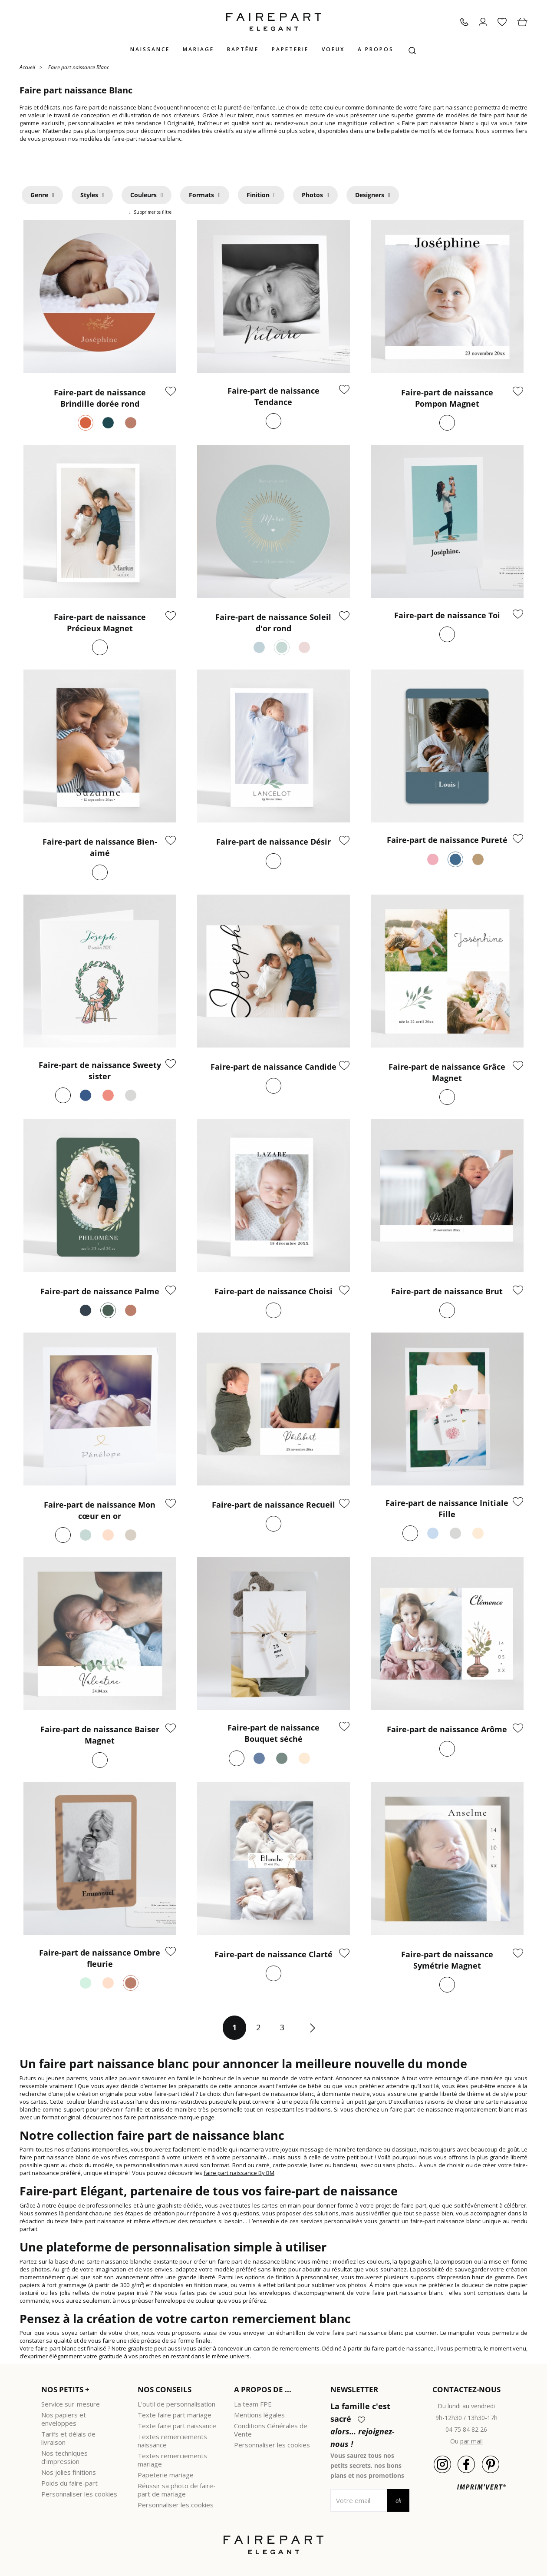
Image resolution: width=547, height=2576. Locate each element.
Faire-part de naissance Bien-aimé (100, 847)
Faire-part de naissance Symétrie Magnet (447, 1960)
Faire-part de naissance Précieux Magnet (100, 622)
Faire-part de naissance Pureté (447, 840)
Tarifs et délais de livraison (68, 2438)
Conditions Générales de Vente (270, 2429)
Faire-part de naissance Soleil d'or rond (273, 622)
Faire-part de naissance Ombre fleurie (99, 1958)
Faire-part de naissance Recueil (273, 1504)
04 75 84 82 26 (466, 2429)
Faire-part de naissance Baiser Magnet (99, 1735)
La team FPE (253, 2404)
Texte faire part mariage (174, 2414)
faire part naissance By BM (239, 2173)
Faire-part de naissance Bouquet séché (273, 1733)
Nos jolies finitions (68, 2472)
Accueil (27, 66)
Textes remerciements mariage (172, 2459)
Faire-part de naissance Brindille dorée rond (100, 398)
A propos (376, 49)
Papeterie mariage (166, 2474)
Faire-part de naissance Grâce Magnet (447, 1072)
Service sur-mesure (70, 2404)
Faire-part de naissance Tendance (273, 396)
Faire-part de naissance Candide (273, 1066)
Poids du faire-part (69, 2483)
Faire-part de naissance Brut (447, 1291)
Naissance (150, 49)
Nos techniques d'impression (64, 2457)
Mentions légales (259, 2414)
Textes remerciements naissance (172, 2440)
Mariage (198, 49)
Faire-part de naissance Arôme (447, 1729)
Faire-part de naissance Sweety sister (100, 1070)
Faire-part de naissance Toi (447, 615)
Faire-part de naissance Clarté (273, 1954)
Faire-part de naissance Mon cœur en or (99, 1510)
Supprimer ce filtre (151, 212)
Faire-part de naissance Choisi (273, 1291)
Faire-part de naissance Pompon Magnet (447, 398)
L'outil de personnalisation (176, 2404)
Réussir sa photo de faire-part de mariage (177, 2489)
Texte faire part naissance (177, 2425)
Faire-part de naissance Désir (273, 841)
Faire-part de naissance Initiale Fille (447, 1508)
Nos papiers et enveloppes (63, 2418)
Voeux (333, 49)
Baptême (243, 49)
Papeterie (290, 49)
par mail (471, 2441)
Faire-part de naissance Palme (99, 1291)
